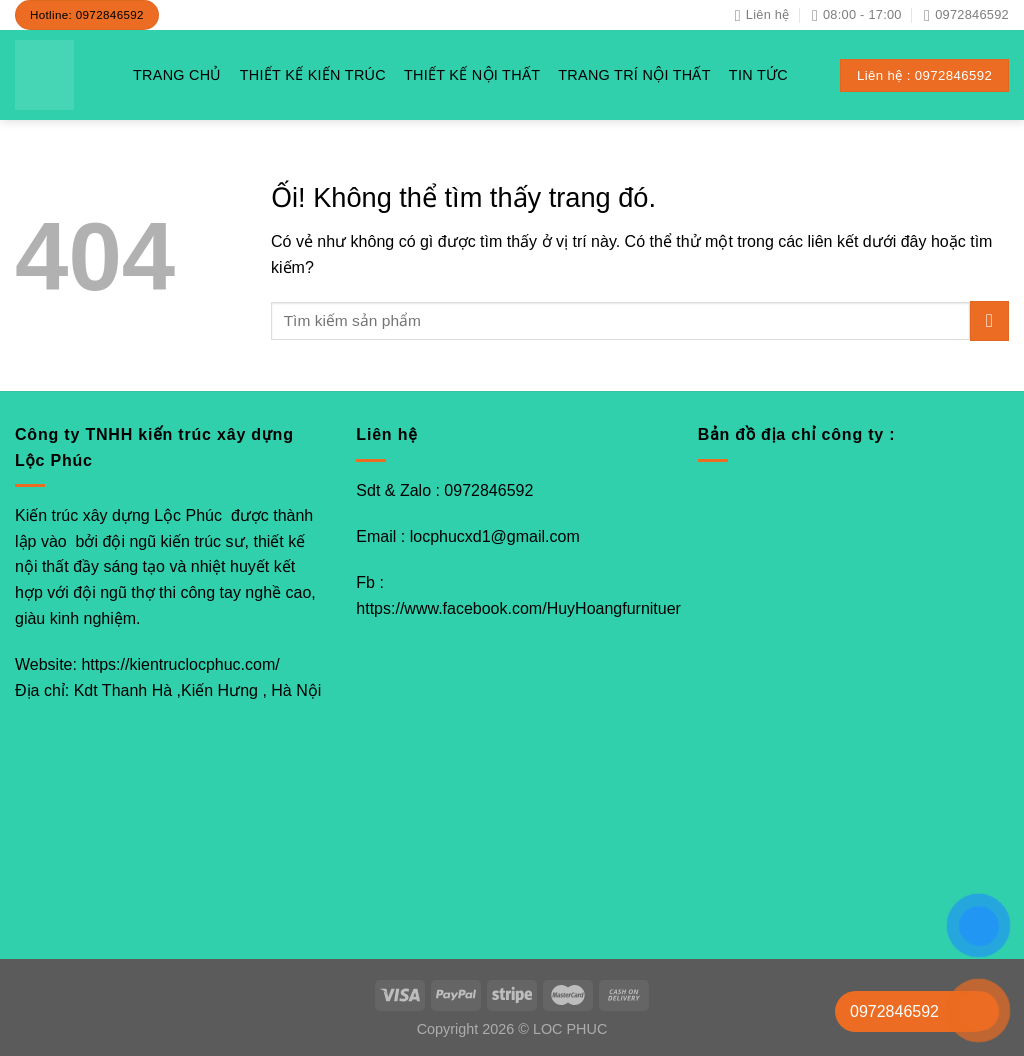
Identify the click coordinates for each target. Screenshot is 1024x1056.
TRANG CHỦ (177, 75)
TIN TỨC (758, 75)
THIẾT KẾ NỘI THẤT (472, 75)
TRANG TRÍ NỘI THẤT (634, 75)
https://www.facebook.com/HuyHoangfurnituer (518, 608)
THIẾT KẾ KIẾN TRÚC (313, 75)
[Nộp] (989, 320)
